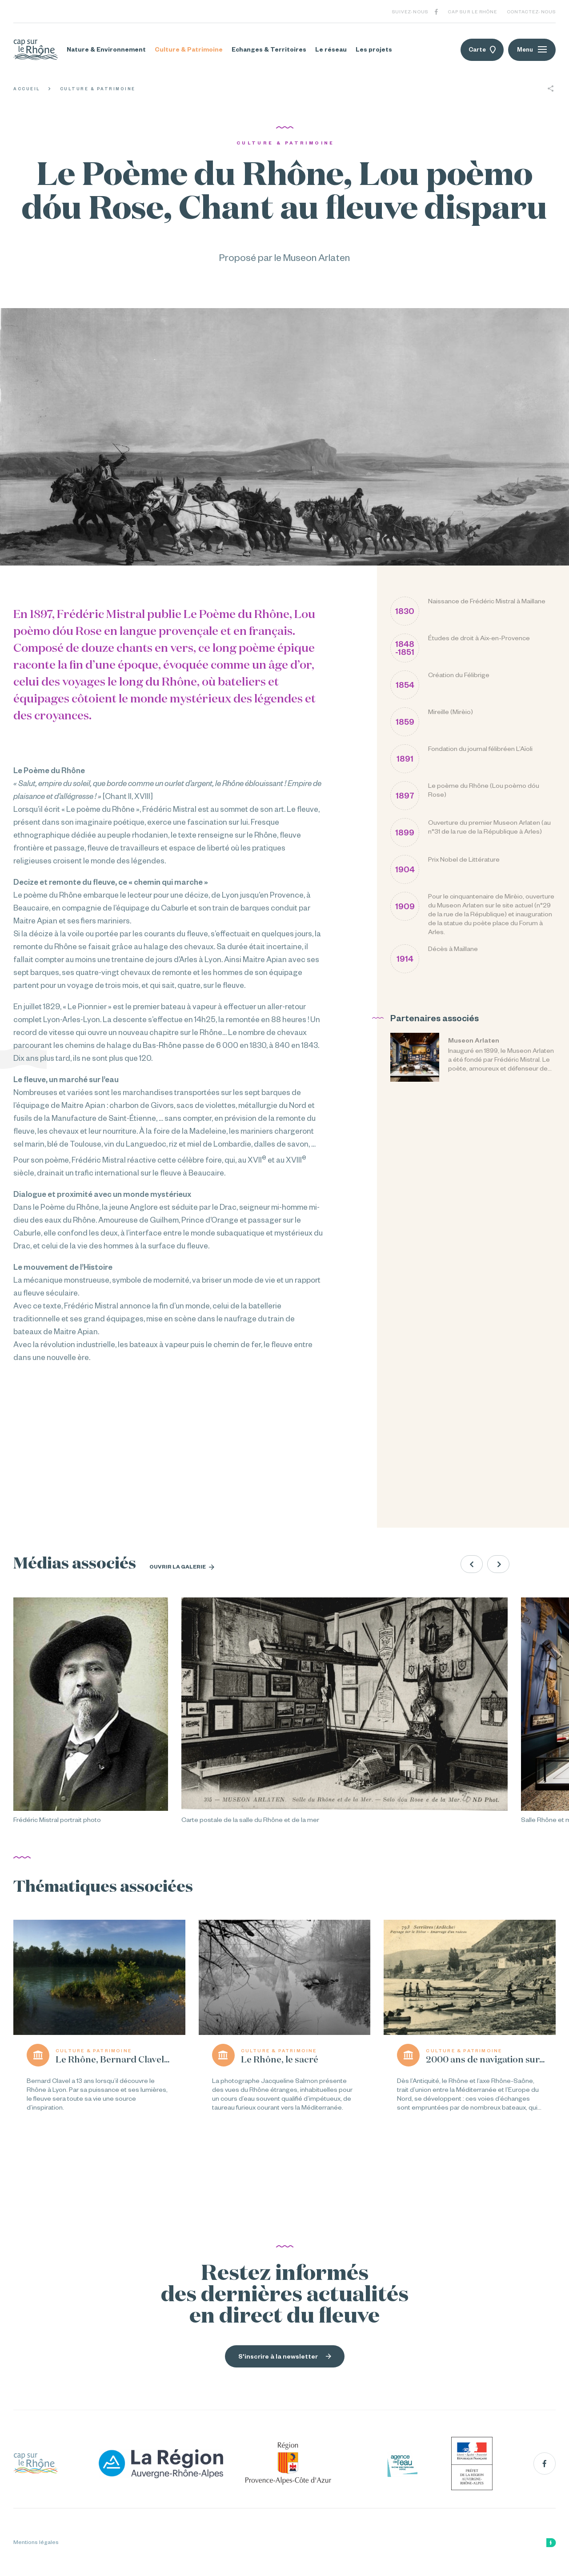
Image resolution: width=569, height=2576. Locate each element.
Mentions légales (36, 2542)
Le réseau (331, 49)
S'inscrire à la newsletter (284, 2356)
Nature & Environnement (106, 49)
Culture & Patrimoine (189, 49)
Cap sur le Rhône (472, 11)
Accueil (26, 89)
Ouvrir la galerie (181, 1567)
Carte (482, 50)
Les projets (374, 49)
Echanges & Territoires (269, 49)
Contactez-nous (531, 11)
